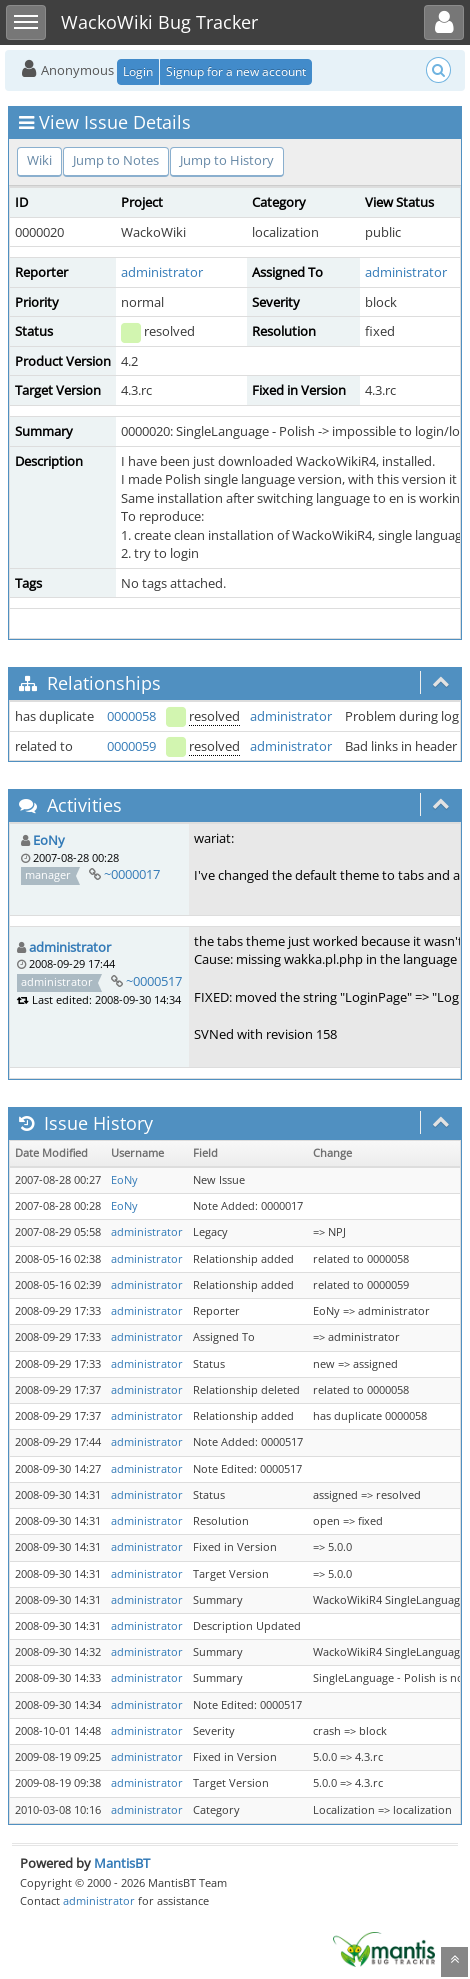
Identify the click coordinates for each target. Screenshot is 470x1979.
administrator (162, 272)
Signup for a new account (236, 71)
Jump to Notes (116, 160)
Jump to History (227, 160)
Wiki (39, 160)
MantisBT (122, 1863)
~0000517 (154, 981)
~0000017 (132, 874)
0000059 (131, 746)
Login (138, 71)
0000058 (131, 716)
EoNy (49, 840)
